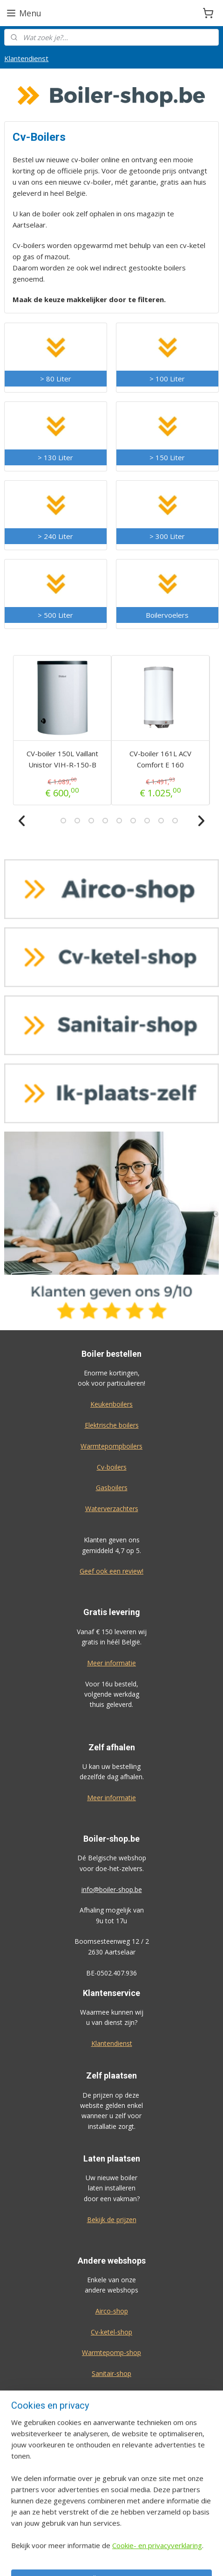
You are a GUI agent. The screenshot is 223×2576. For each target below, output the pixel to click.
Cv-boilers (112, 1467)
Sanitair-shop (111, 2373)
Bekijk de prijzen (111, 2219)
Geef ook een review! (111, 1571)
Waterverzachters (111, 1508)
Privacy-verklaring (111, 2508)
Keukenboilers (111, 1404)
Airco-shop (111, 2311)
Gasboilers (112, 1487)
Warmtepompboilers (111, 1446)
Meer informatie (111, 1662)
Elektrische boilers (112, 1425)
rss (158, 2558)
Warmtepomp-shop (111, 2352)
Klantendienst (26, 58)
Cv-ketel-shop (111, 2331)
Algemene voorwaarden (111, 2487)
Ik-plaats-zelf (111, 2394)
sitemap (139, 2558)
